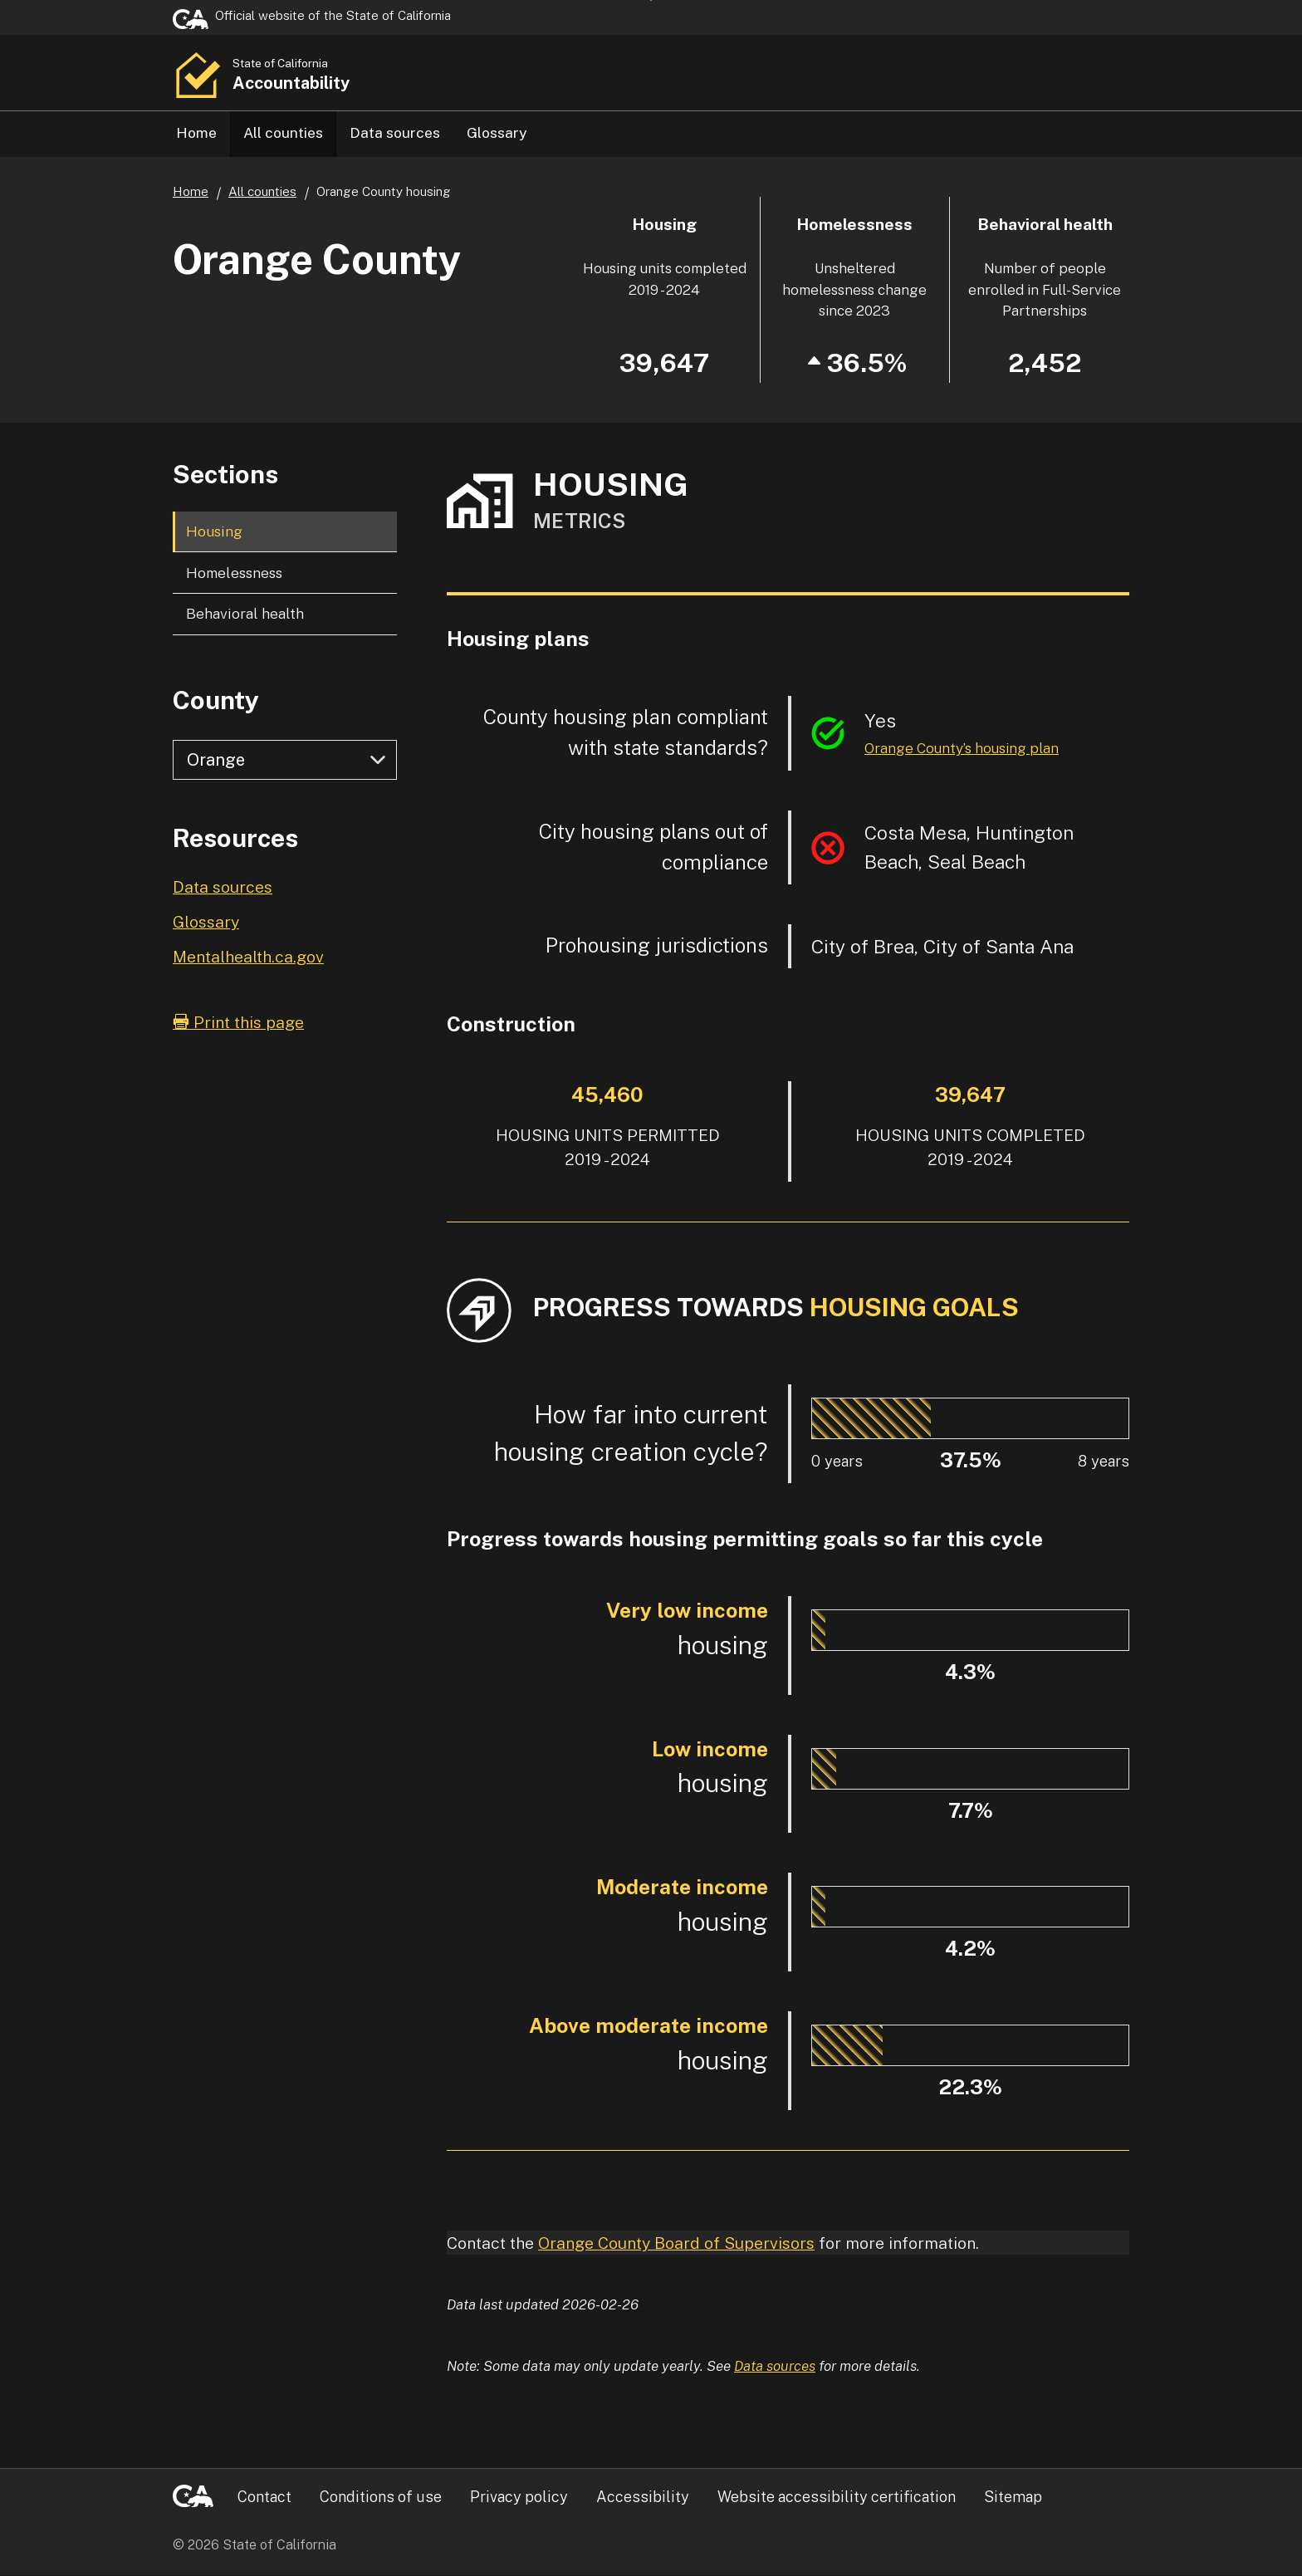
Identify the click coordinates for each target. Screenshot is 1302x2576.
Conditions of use (381, 2497)
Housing (214, 532)
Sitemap (1013, 2497)
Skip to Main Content (651, 0)
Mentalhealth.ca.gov (248, 957)
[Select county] (285, 761)
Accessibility (642, 2497)
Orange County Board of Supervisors (676, 2243)
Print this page (238, 1022)
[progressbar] (871, 1419)
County (216, 701)
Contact (264, 2497)
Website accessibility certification (836, 2497)
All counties (283, 132)
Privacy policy (519, 2497)
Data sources (395, 132)
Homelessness (234, 573)
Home (196, 132)
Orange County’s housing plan (961, 749)
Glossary (496, 132)
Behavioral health (245, 614)
